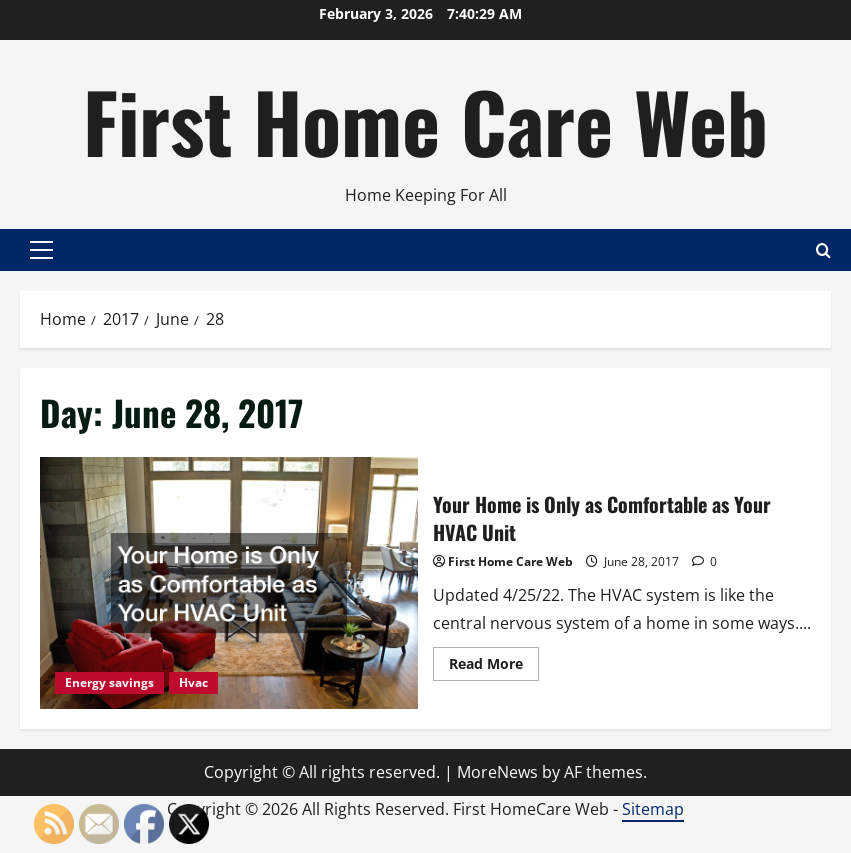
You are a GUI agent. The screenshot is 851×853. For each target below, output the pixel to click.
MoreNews (497, 772)
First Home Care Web (425, 120)
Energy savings (109, 682)
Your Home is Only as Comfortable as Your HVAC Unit (229, 583)
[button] (41, 250)
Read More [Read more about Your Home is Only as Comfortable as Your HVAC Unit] (494, 667)
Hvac (193, 682)
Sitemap (653, 809)
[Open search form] (823, 249)
